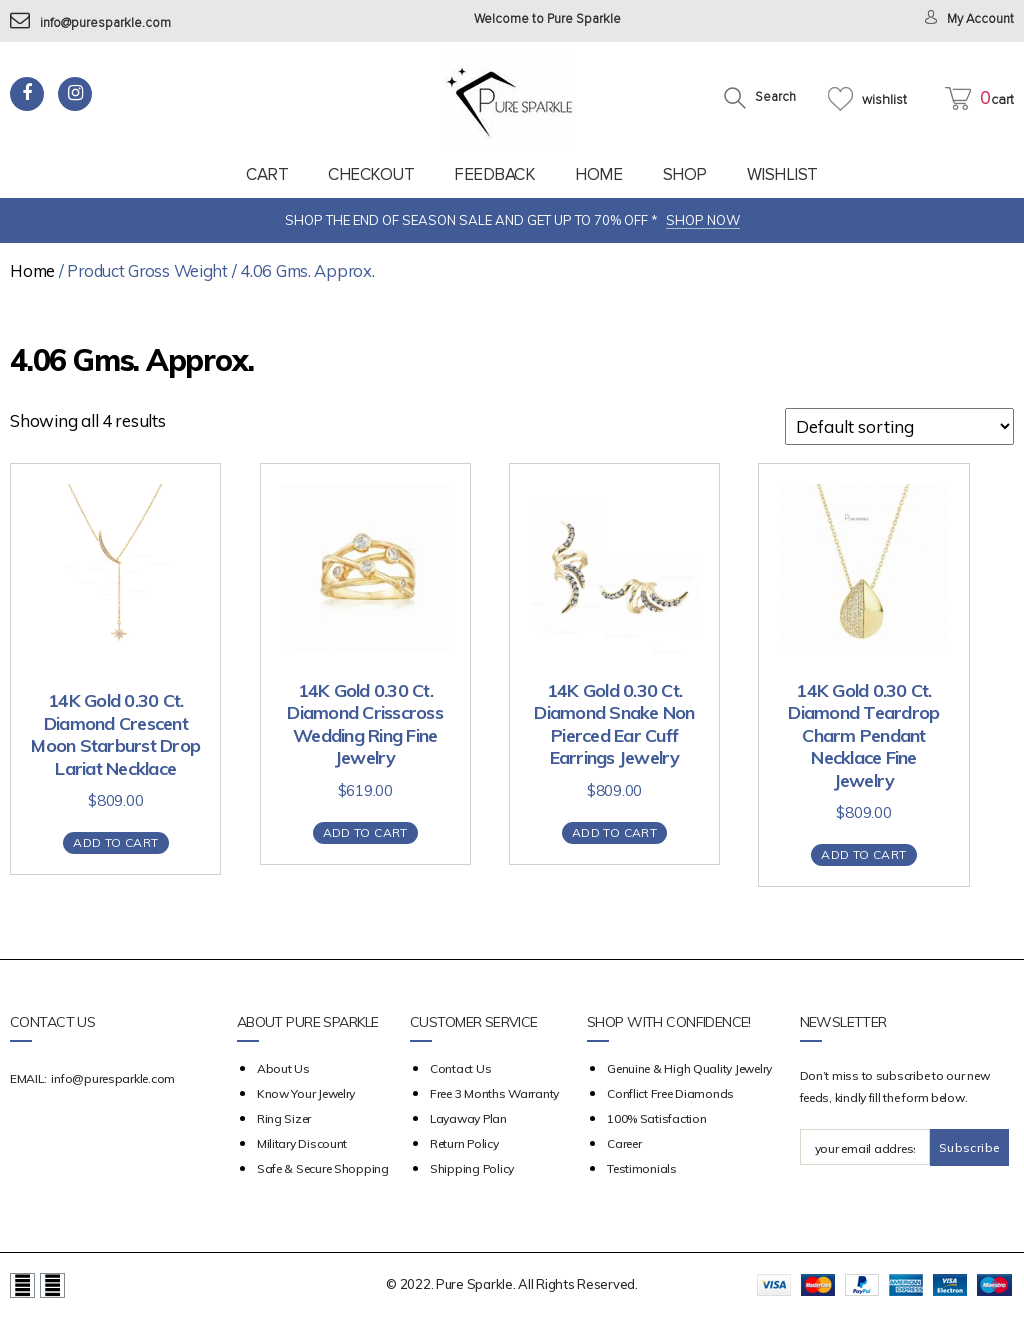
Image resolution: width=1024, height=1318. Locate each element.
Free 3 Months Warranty (494, 1093)
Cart (267, 174)
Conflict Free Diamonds (670, 1093)
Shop (685, 174)
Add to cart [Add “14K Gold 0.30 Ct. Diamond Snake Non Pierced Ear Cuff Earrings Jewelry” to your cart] (614, 832)
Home (598, 174)
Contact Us (460, 1068)
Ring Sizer (284, 1118)
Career (624, 1143)
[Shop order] (899, 426)
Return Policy (464, 1143)
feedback (494, 174)
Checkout (371, 174)
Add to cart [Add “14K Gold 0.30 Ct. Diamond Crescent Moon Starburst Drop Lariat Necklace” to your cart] (115, 842)
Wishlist (782, 174)
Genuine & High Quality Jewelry (689, 1068)
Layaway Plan (468, 1118)
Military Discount (302, 1143)
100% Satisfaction (656, 1118)
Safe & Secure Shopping (323, 1168)
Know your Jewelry (306, 1093)
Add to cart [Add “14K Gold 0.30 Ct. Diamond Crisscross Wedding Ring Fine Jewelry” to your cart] (365, 832)
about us (283, 1068)
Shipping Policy (472, 1168)
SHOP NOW (703, 220)
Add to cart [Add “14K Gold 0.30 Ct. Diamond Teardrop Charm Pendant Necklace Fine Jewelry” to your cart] (863, 854)
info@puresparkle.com (90, 23)
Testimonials (642, 1168)
